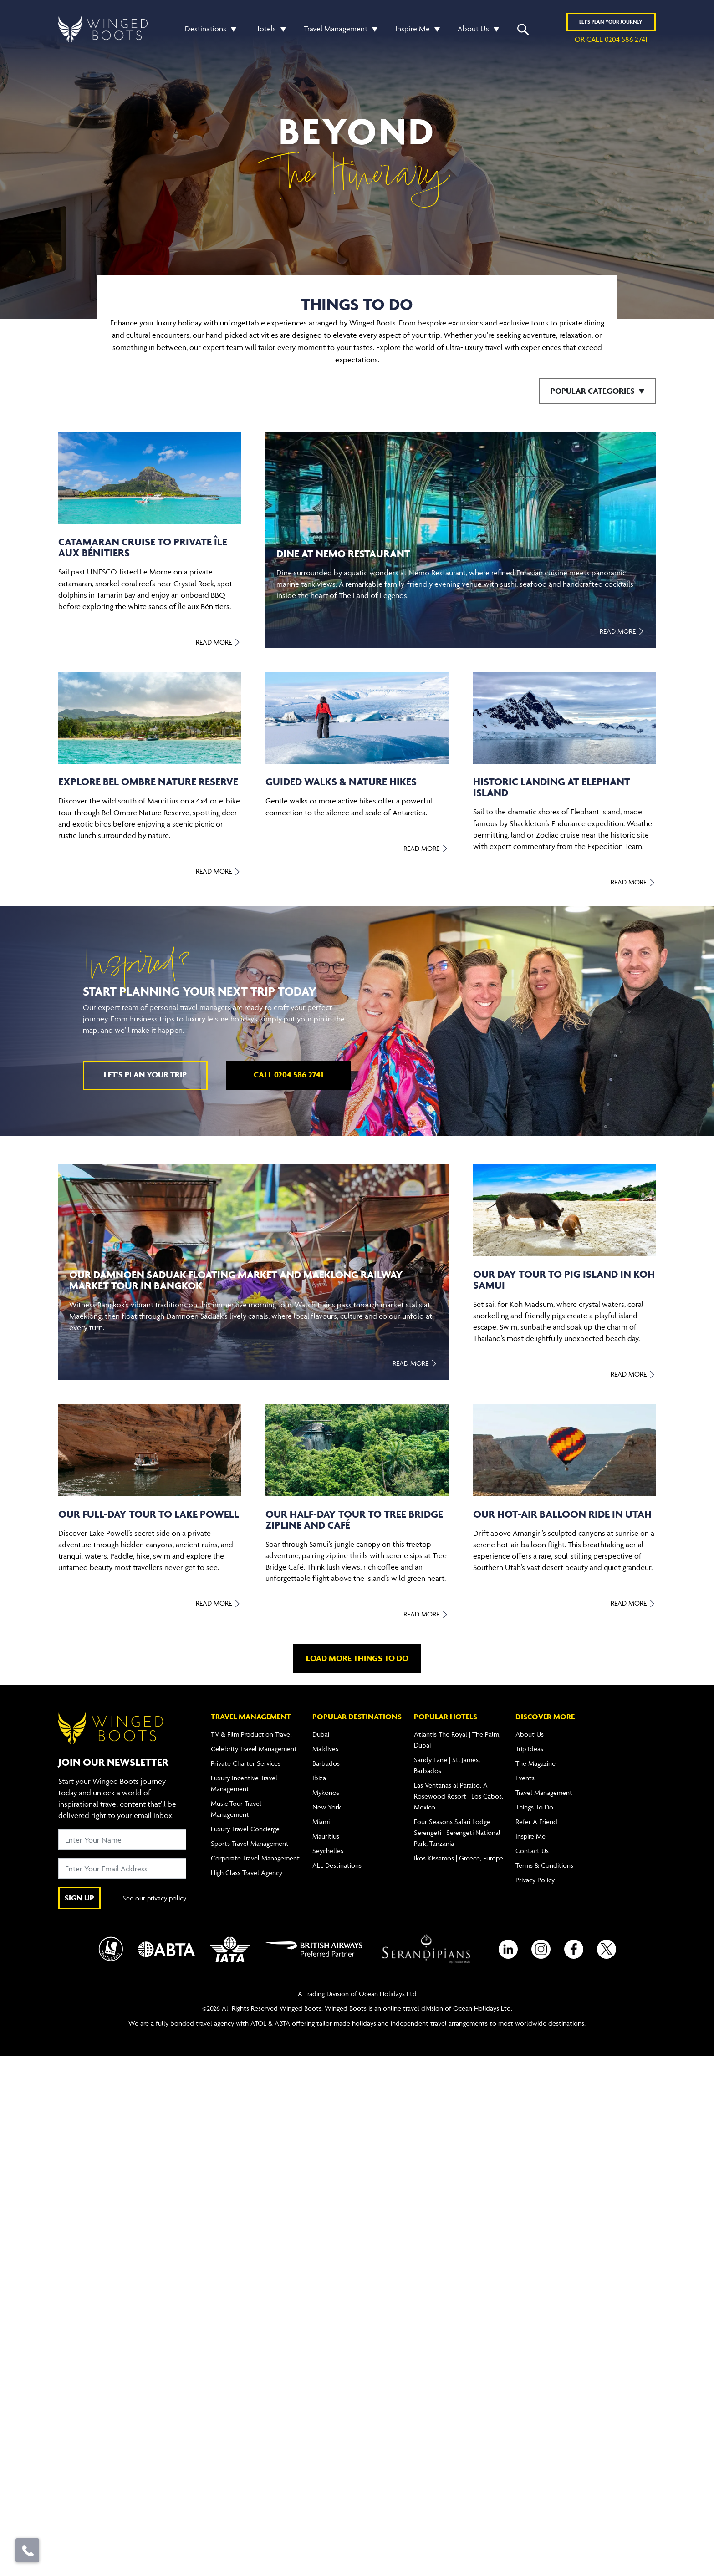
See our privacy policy (154, 1898)
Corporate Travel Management (255, 1858)
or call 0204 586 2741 (611, 39)
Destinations (205, 28)
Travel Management (335, 28)
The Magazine (535, 1763)
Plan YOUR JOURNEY (611, 21)
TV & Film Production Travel (251, 1734)
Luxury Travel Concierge (245, 1828)
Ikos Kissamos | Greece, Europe (458, 1858)
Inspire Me (412, 28)
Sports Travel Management (250, 1843)
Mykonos (325, 1792)
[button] (231, 29)
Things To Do (534, 1807)
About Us (473, 28)
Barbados (326, 1763)
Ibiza (319, 1777)
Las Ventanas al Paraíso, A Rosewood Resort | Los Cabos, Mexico (458, 1796)
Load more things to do (357, 1658)
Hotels (265, 28)
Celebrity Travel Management (254, 1748)
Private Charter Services (245, 1763)
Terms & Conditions (544, 1865)
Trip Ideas (529, 1748)
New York (326, 1807)
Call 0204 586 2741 (288, 1074)
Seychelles (327, 1850)
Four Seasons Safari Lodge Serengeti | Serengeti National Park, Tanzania (457, 1832)
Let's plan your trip (145, 1074)
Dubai (320, 1734)
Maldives (325, 1748)
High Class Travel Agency (246, 1872)
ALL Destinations (337, 1865)
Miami (321, 1821)
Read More (218, 642)
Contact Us (532, 1850)
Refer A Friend (536, 1821)
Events (525, 1777)
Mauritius (325, 1836)
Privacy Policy (535, 1879)
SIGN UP (79, 1897)
